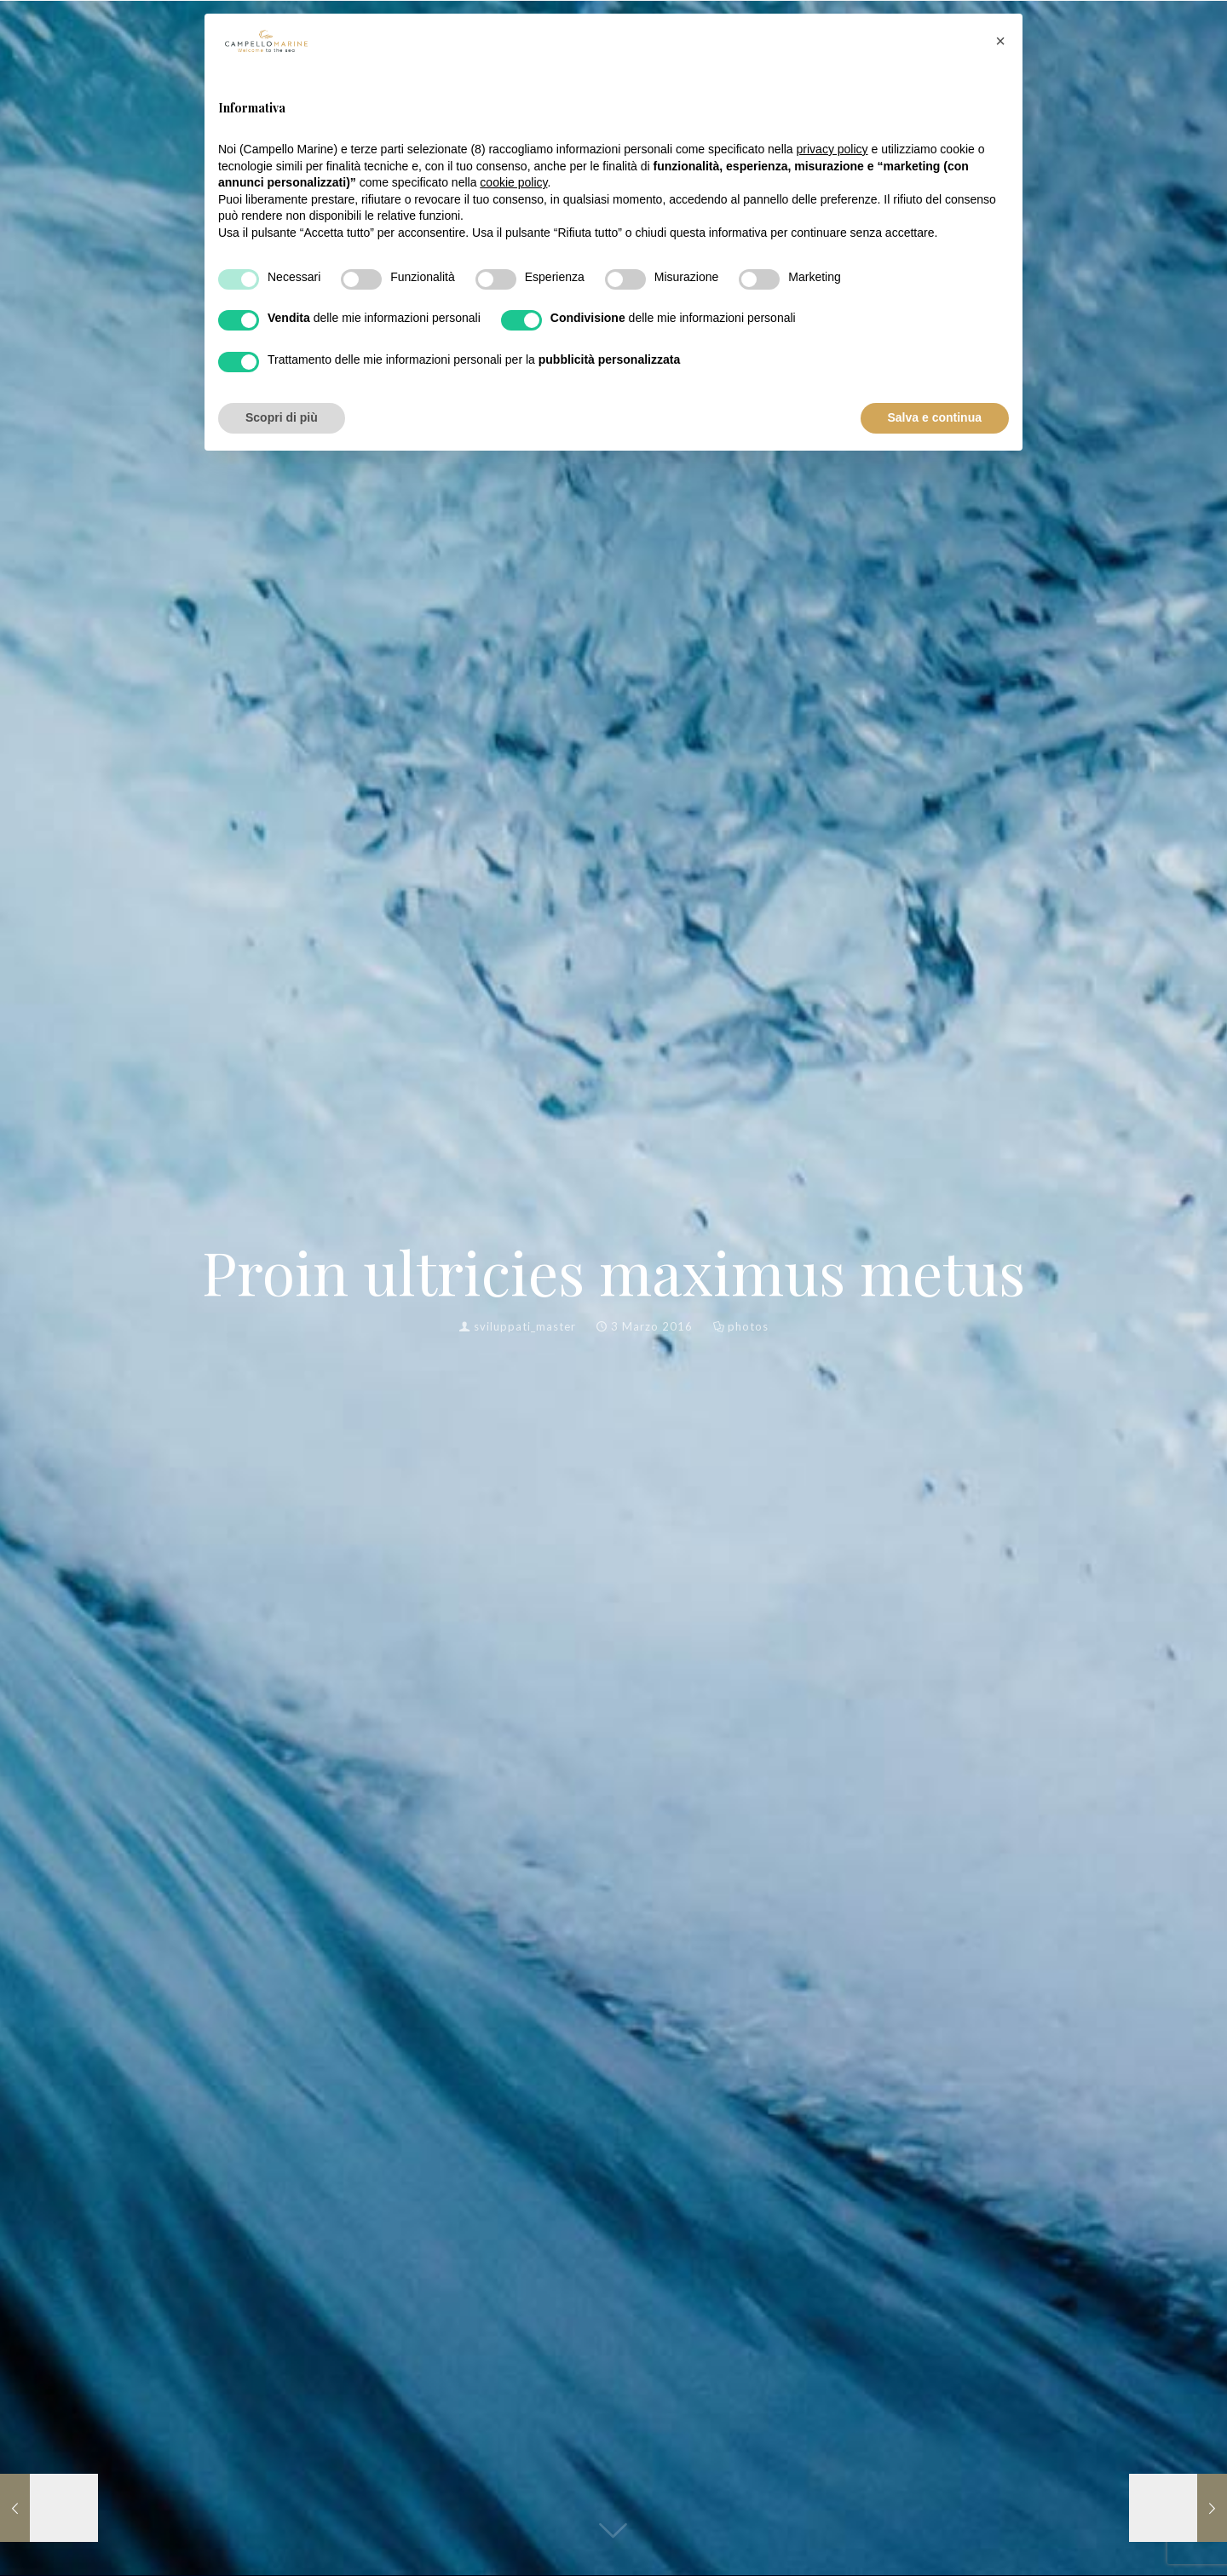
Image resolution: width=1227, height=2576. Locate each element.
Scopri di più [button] (281, 417)
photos (748, 1326)
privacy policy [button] (832, 149)
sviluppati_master (525, 1326)
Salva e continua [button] (935, 417)
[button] (1000, 41)
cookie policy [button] (513, 182)
